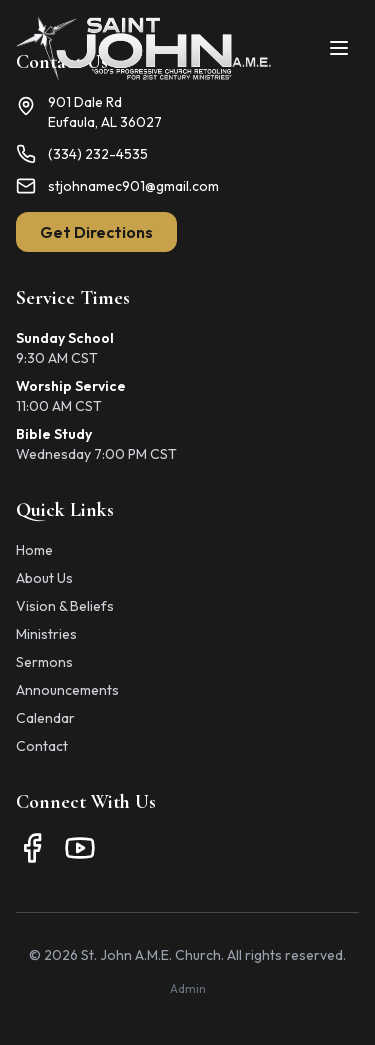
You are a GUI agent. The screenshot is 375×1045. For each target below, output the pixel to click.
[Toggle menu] (339, 48)
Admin (188, 988)
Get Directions (96, 232)
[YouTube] (80, 848)
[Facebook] (32, 848)
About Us (44, 578)
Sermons (44, 662)
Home (34, 550)
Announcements (67, 690)
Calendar (45, 718)
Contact (42, 746)
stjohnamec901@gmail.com (133, 186)
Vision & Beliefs (65, 606)
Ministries (46, 634)
